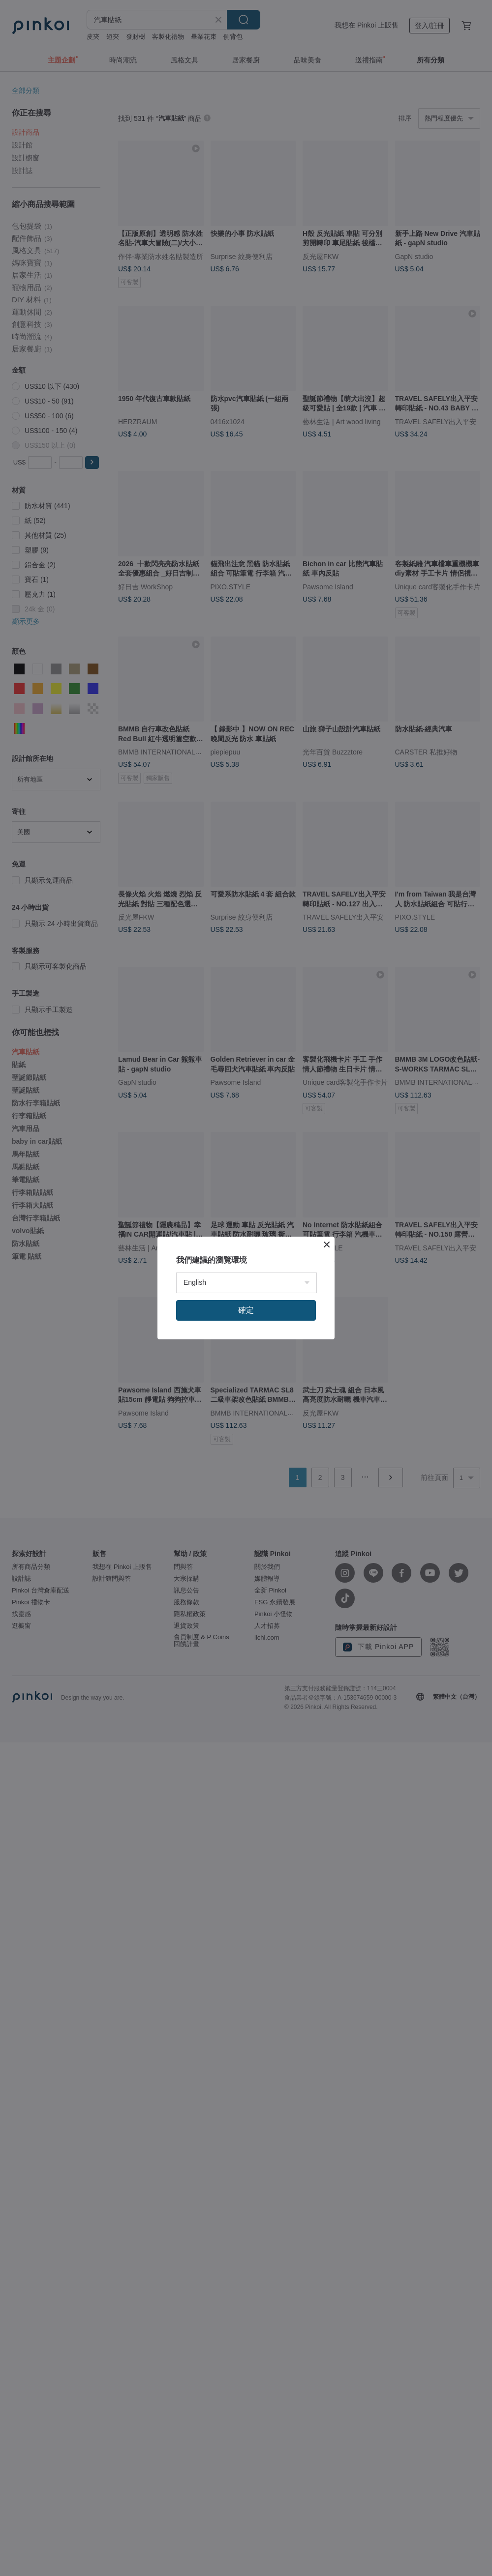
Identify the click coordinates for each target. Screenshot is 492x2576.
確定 (246, 1310)
